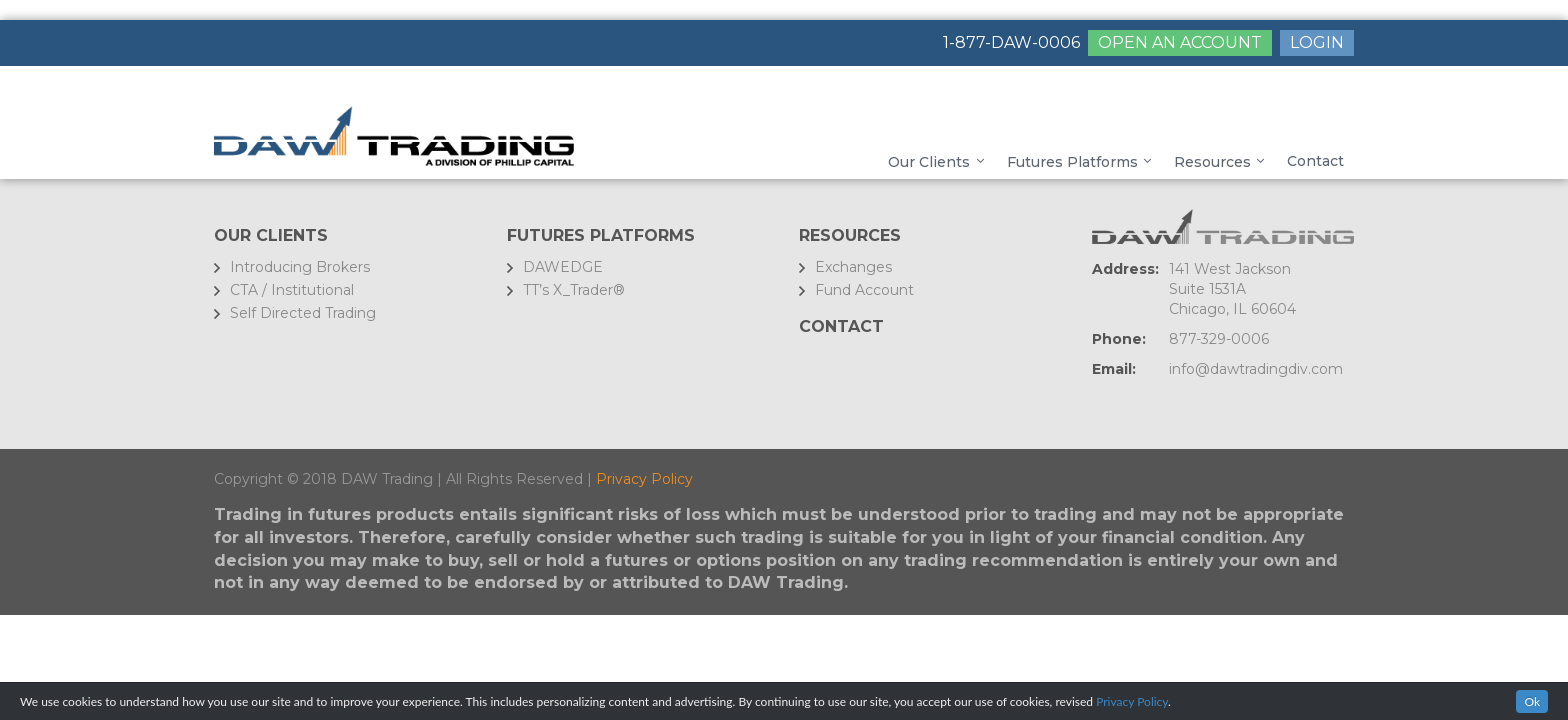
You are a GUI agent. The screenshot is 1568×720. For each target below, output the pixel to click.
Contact (841, 326)
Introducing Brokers (300, 267)
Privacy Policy (644, 479)
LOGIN (1317, 42)
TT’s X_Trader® (574, 290)
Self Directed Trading (303, 313)
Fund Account (864, 290)
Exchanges (853, 267)
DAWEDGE (563, 267)
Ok (1532, 701)
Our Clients (271, 235)
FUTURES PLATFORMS (601, 235)
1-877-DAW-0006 (1011, 42)
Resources (850, 235)
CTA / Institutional (292, 290)
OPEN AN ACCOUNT (1180, 42)
